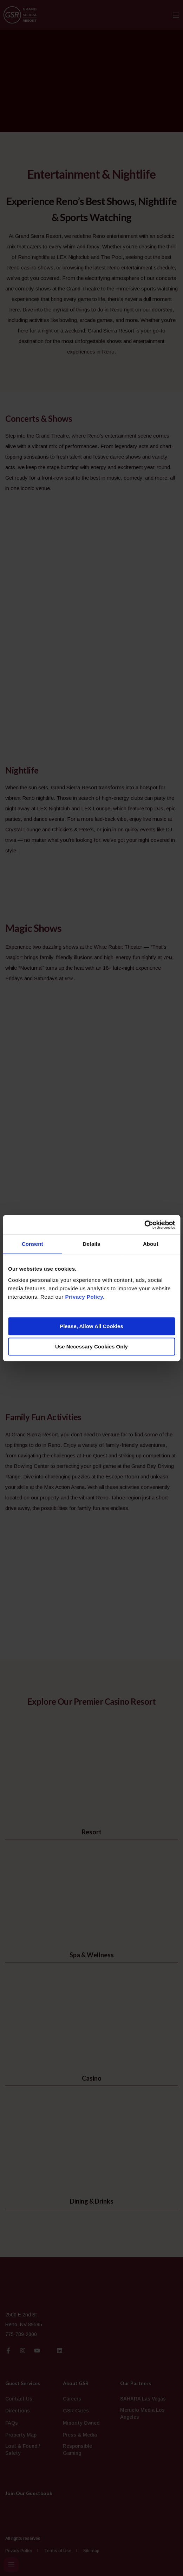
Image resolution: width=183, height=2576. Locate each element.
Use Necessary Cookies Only (91, 1346)
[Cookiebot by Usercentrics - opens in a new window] (144, 1224)
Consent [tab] (32, 1244)
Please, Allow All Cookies (91, 1326)
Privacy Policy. (84, 1297)
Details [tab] (91, 1244)
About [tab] (150, 1244)
